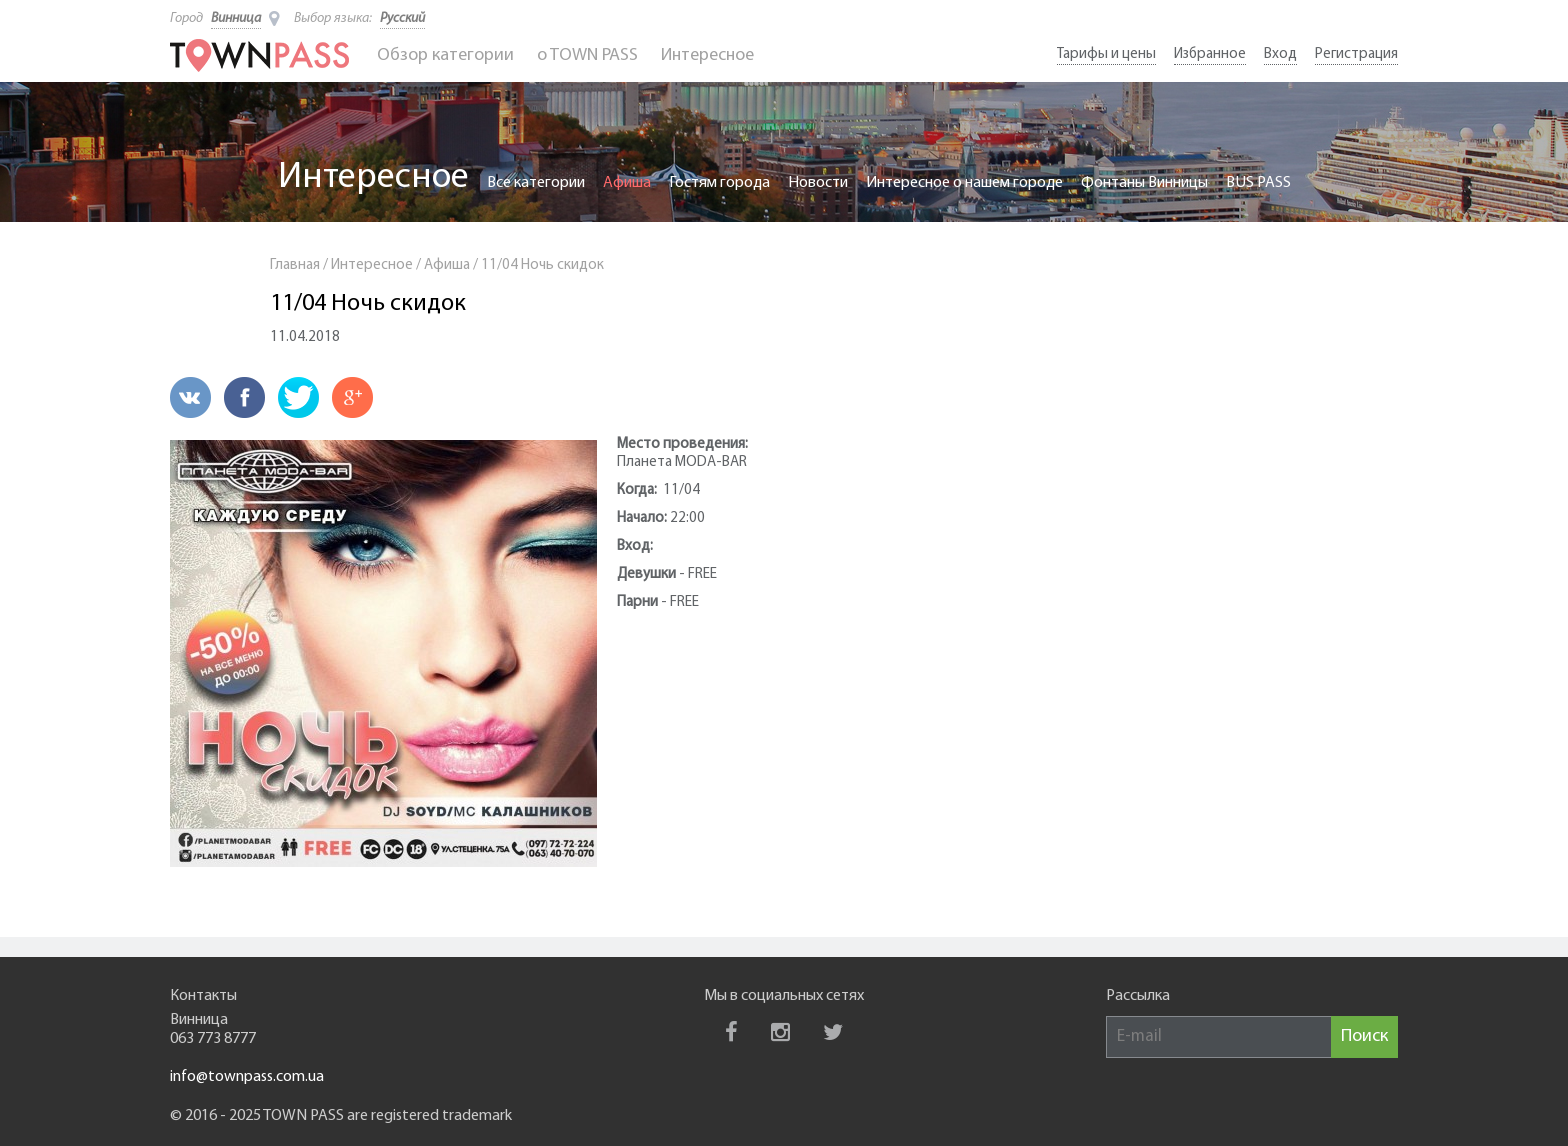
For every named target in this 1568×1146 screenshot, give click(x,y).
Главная (295, 265)
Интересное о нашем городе (964, 183)
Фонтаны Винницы (1144, 183)
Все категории (536, 183)
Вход (1280, 54)
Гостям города (719, 183)
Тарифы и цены (1106, 54)
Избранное (1210, 54)
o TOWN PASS (587, 55)
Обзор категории (445, 55)
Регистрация (1356, 54)
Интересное (707, 55)
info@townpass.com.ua (247, 1077)
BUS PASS (1258, 183)
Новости (818, 183)
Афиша (627, 183)
